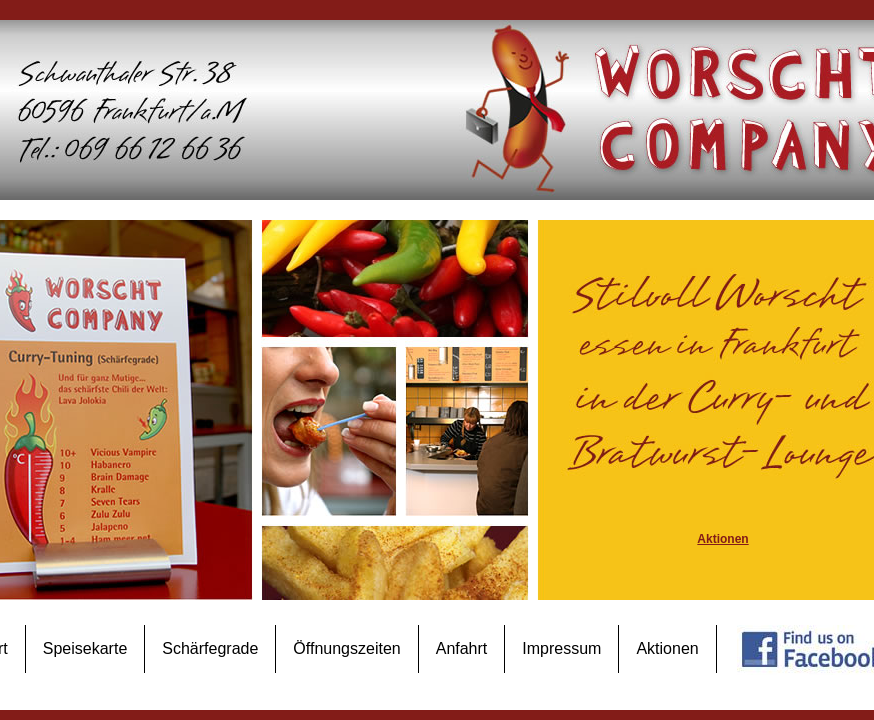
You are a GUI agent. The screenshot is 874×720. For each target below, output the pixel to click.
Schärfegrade (210, 648)
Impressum (561, 648)
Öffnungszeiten (346, 648)
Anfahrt (462, 648)
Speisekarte (85, 648)
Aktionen (667, 648)
